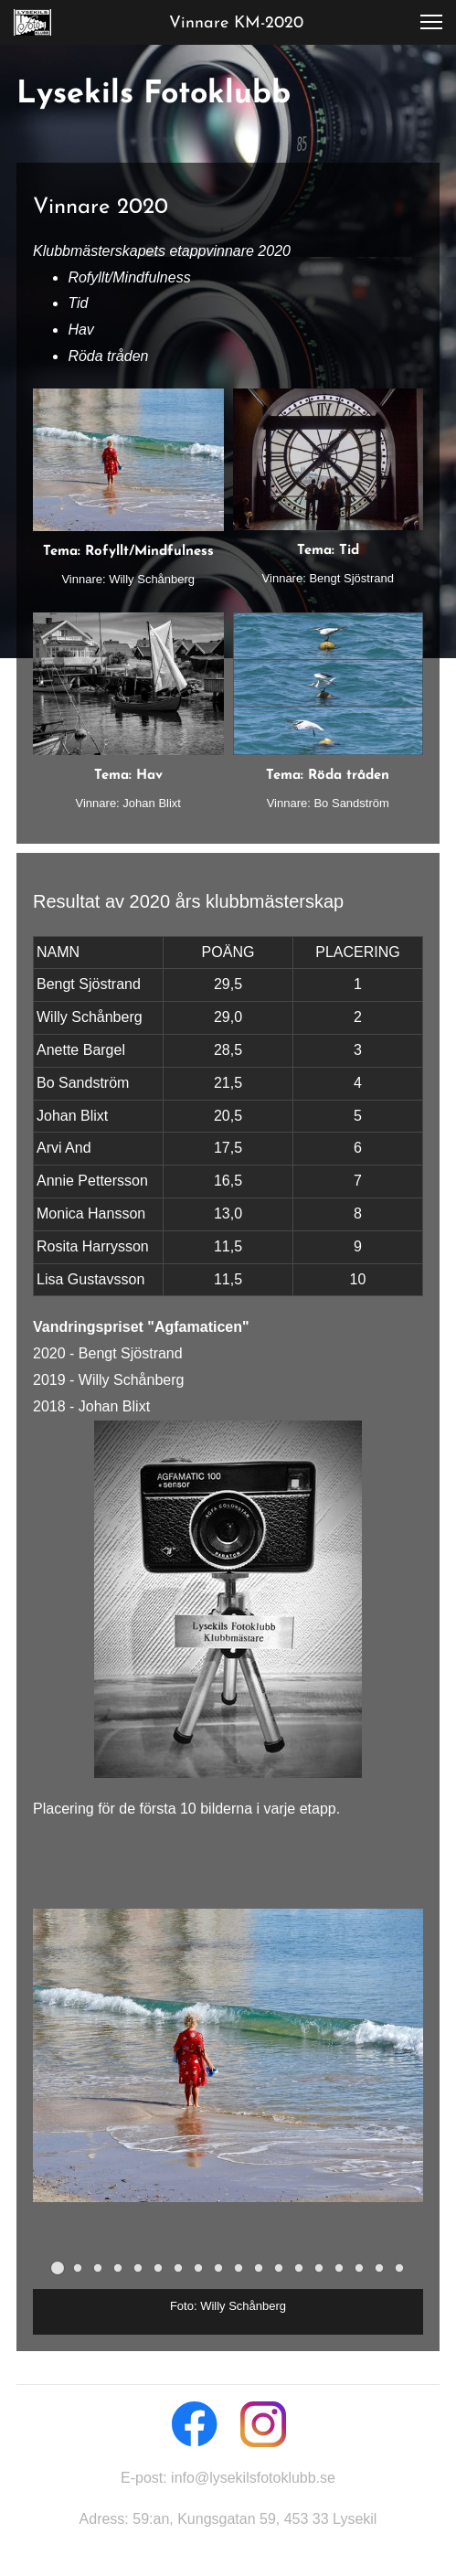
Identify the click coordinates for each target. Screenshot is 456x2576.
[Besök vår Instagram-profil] (263, 2424)
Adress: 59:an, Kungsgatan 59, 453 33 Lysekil (228, 2519)
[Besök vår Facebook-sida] (194, 2424)
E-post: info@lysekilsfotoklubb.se (228, 2478)
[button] (431, 22)
